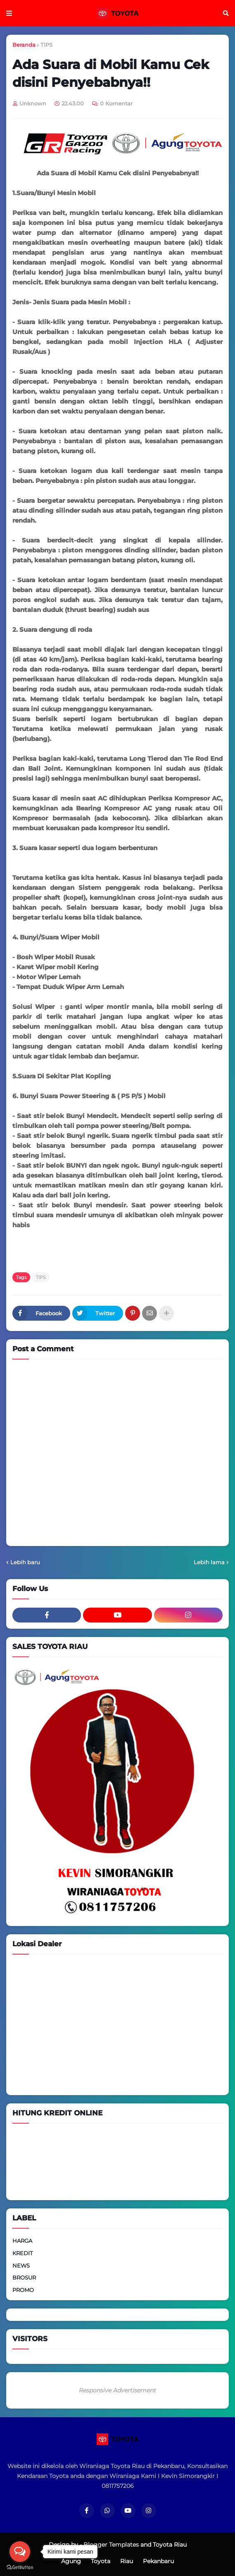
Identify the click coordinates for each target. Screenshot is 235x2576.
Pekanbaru (158, 2561)
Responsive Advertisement (117, 2390)
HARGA (22, 2240)
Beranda (24, 44)
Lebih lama (209, 1562)
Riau (126, 2561)
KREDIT (22, 2253)
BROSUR (24, 2277)
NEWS (21, 2265)
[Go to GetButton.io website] (20, 2567)
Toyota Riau (170, 2544)
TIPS (46, 44)
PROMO (23, 2290)
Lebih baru (25, 1562)
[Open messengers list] (19, 2551)
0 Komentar (116, 103)
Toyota (100, 2561)
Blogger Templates (111, 2544)
